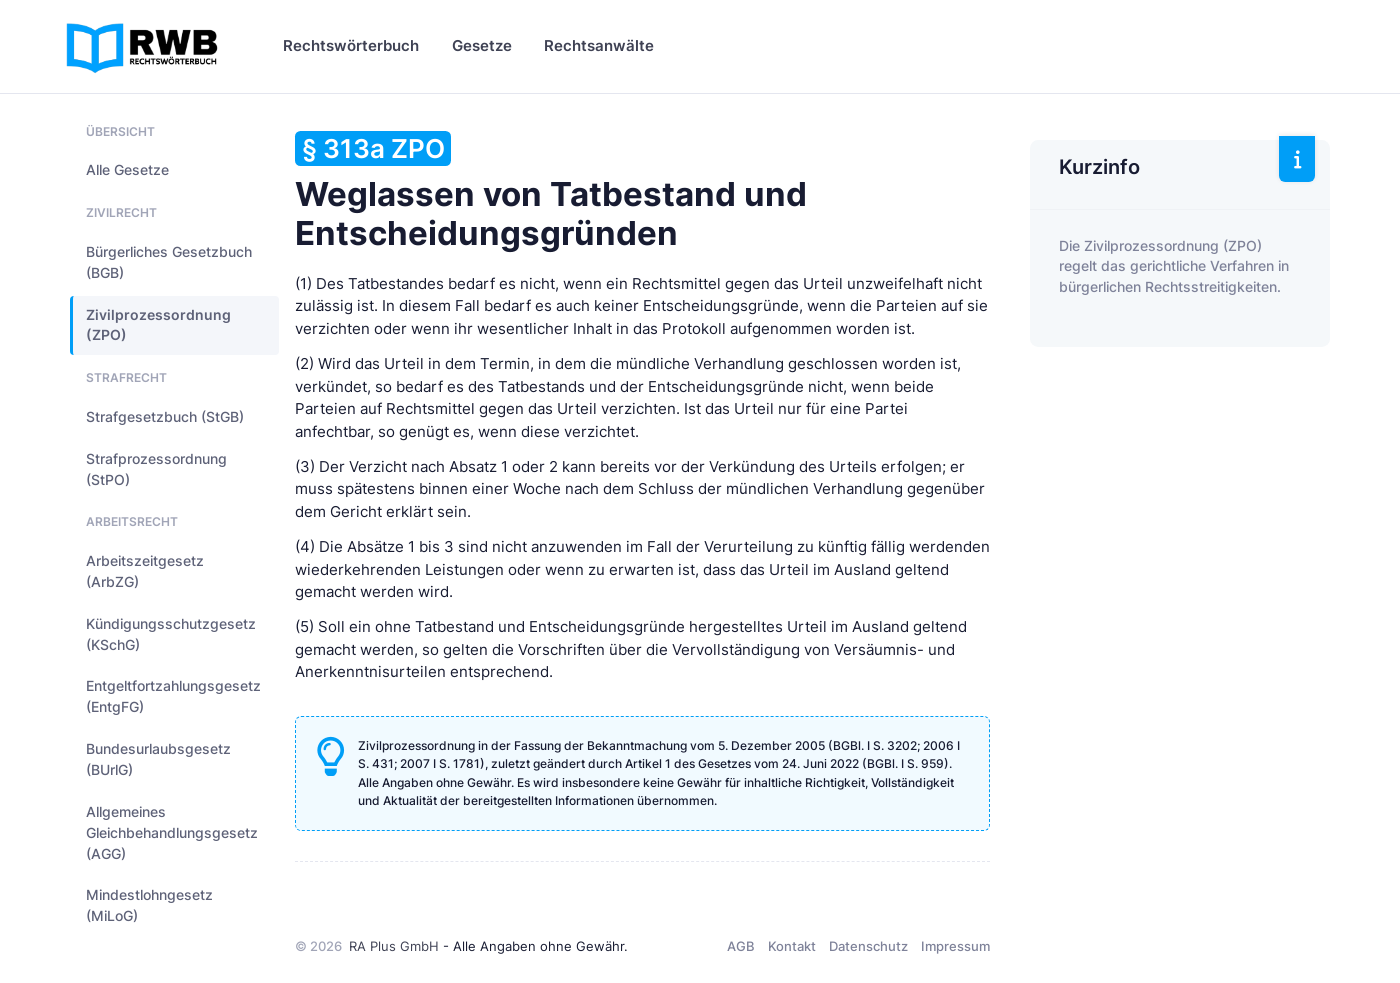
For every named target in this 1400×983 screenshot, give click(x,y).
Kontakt (792, 946)
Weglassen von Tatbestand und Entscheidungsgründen (551, 192)
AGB (741, 946)
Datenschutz (868, 946)
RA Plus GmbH (394, 946)
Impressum (955, 946)
